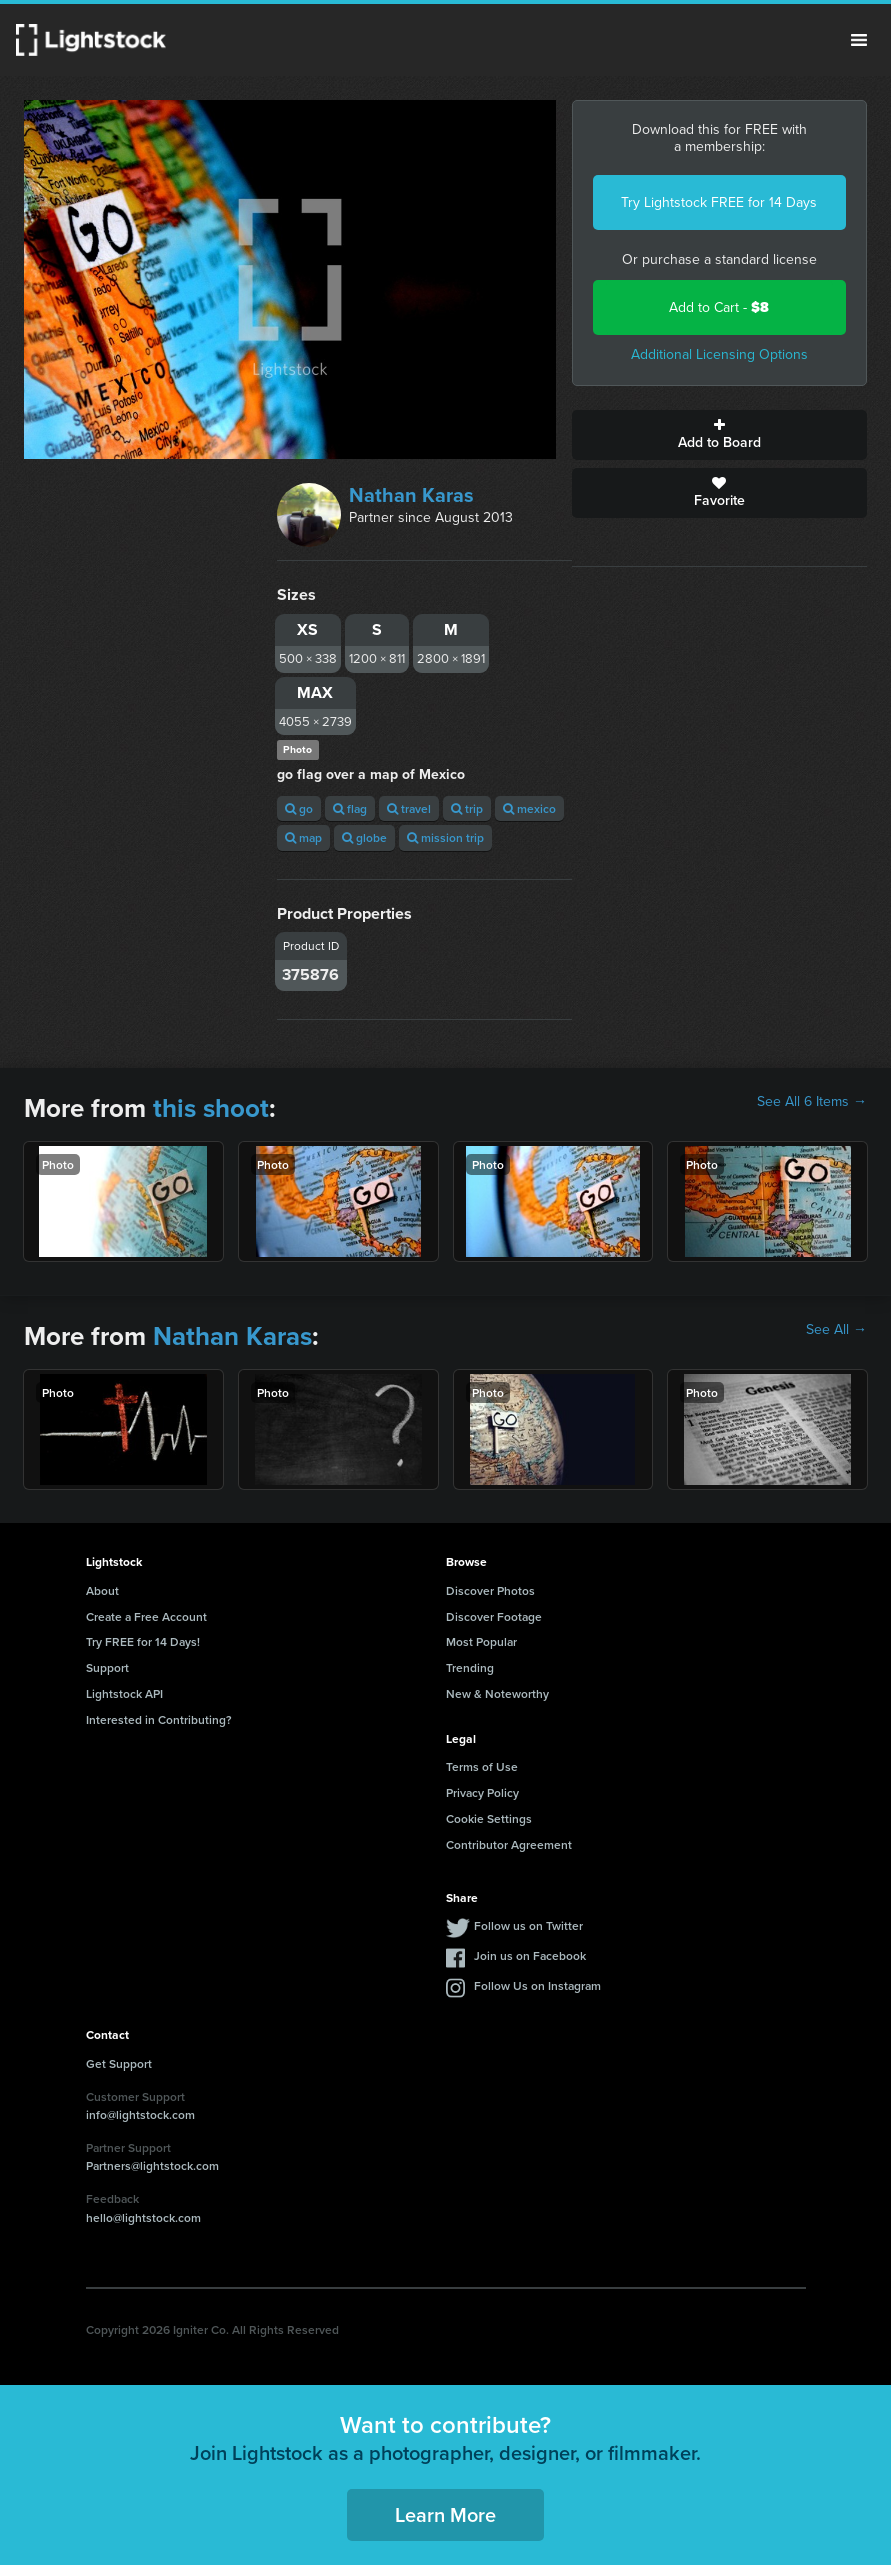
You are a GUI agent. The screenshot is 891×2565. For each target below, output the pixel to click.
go (299, 808)
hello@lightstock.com (143, 2217)
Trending (470, 1667)
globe (364, 837)
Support (107, 1667)
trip (467, 808)
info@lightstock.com (140, 2114)
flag (350, 808)
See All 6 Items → (812, 1102)
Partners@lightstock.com (152, 2165)
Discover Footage (494, 1616)
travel (409, 808)
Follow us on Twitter (528, 1925)
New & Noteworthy (497, 1693)
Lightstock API (124, 1693)
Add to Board (719, 435)
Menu (859, 40)
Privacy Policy (482, 1792)
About (102, 1590)
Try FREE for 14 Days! (143, 1641)
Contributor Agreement (509, 1844)
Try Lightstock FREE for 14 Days (719, 202)
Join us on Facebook (530, 1955)
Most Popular (481, 1641)
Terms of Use (482, 1766)
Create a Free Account (146, 1616)
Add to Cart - (719, 307)
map (303, 837)
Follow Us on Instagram (537, 1985)
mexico (529, 808)
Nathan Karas (411, 495)
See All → (836, 1330)
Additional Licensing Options (719, 354)
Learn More (445, 2514)
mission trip (445, 837)
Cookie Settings (489, 1818)
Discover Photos (490, 1590)
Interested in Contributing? (159, 1719)
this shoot (211, 1108)
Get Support (119, 2063)
